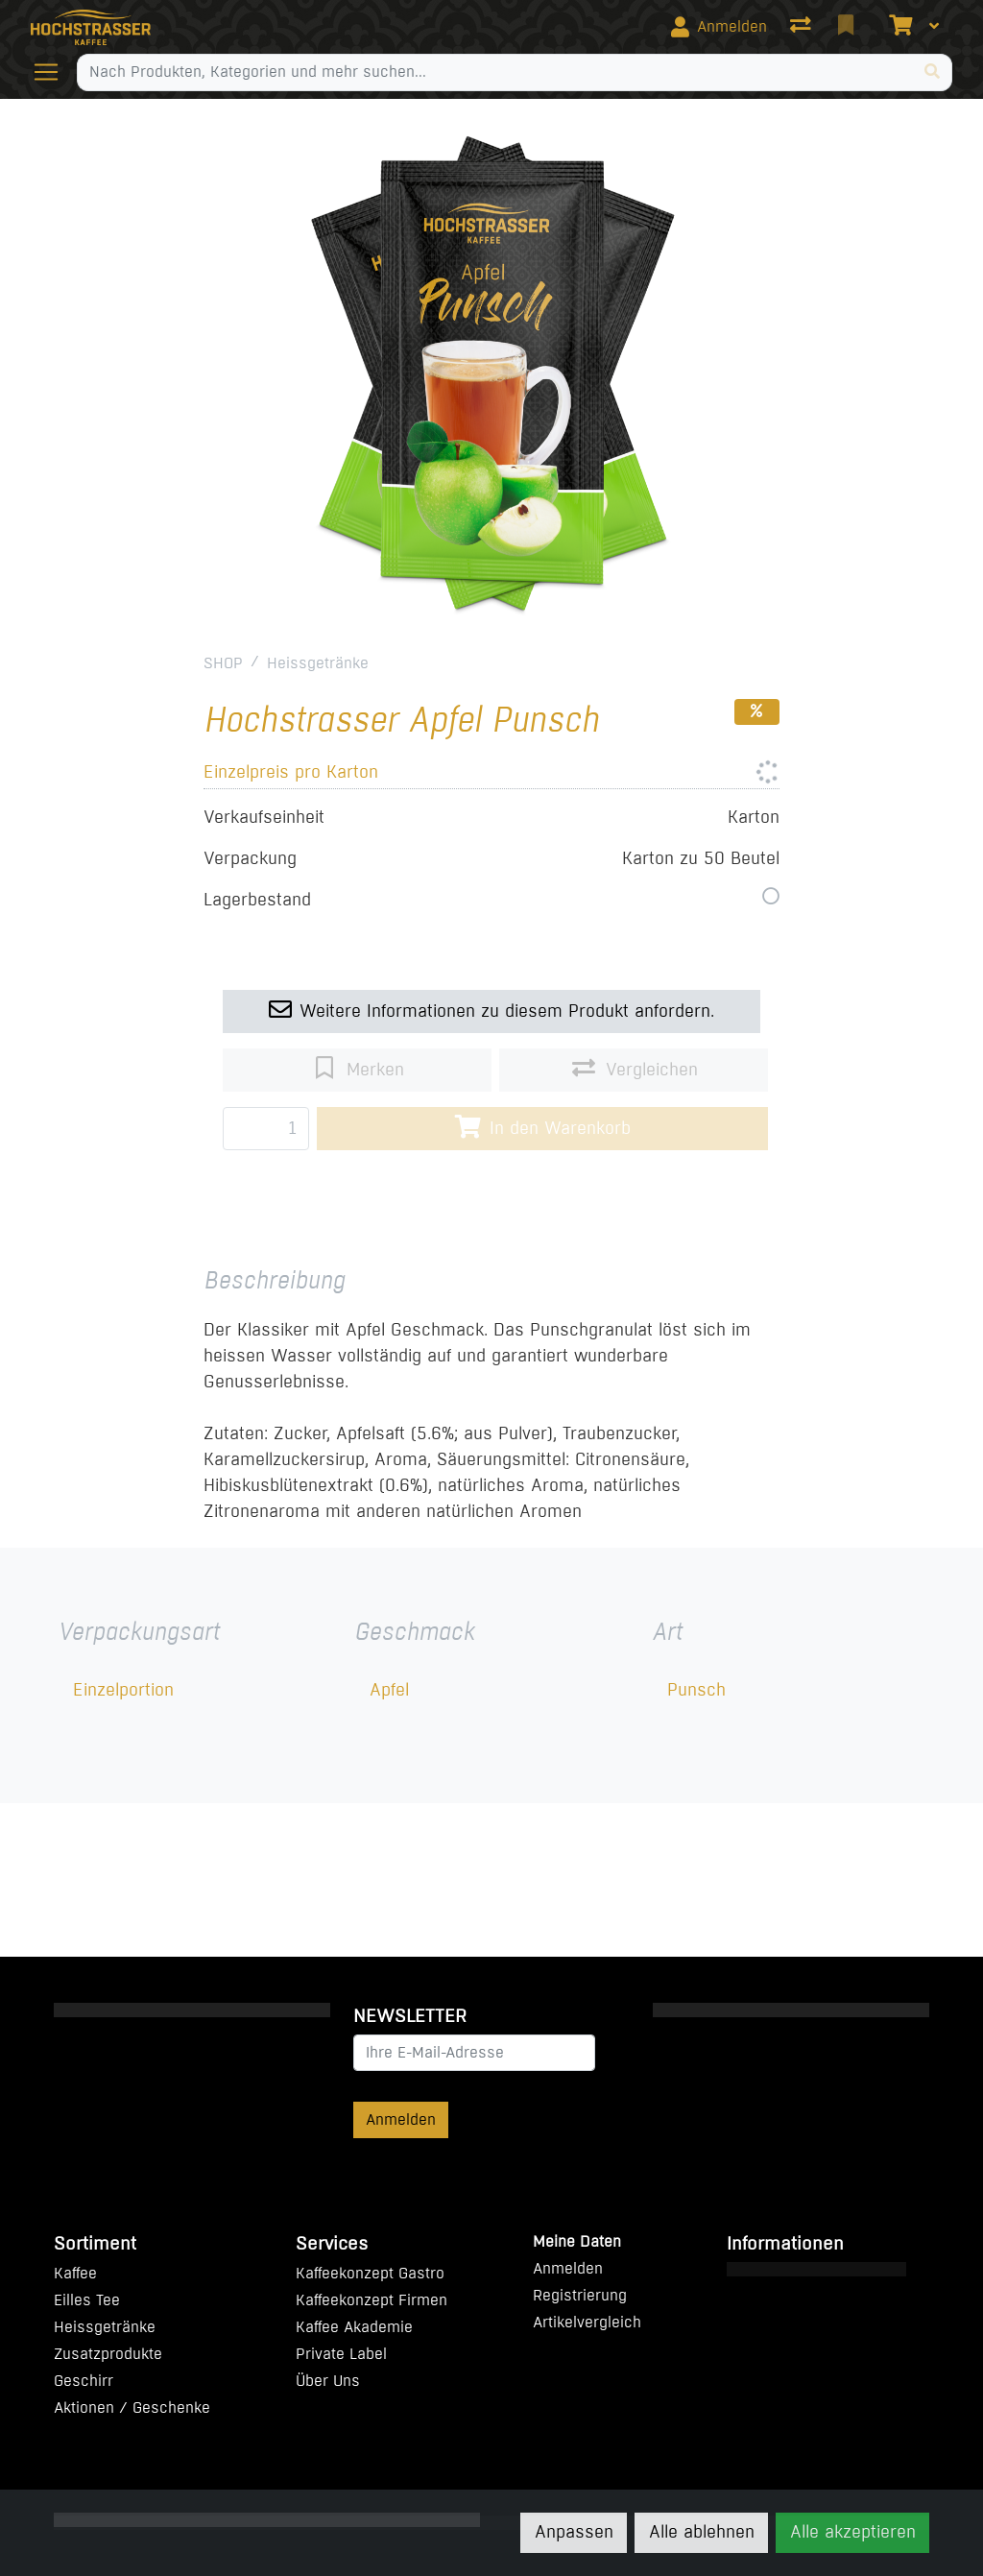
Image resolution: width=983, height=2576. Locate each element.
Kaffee (75, 2273)
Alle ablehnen (702, 2531)
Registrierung (580, 2295)
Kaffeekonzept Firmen (371, 2300)
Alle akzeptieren (853, 2531)
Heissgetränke (318, 663)
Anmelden (401, 2119)
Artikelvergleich (587, 2322)
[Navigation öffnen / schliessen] (54, 72)
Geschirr (83, 2380)
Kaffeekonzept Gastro (370, 2273)
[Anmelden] (719, 27)
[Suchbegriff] (495, 72)
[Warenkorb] (898, 27)
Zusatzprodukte (108, 2354)
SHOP (223, 663)
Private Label (341, 2354)
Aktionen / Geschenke (132, 2407)
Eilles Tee (87, 2300)
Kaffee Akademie (354, 2327)
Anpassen (574, 2531)
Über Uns (328, 2380)
